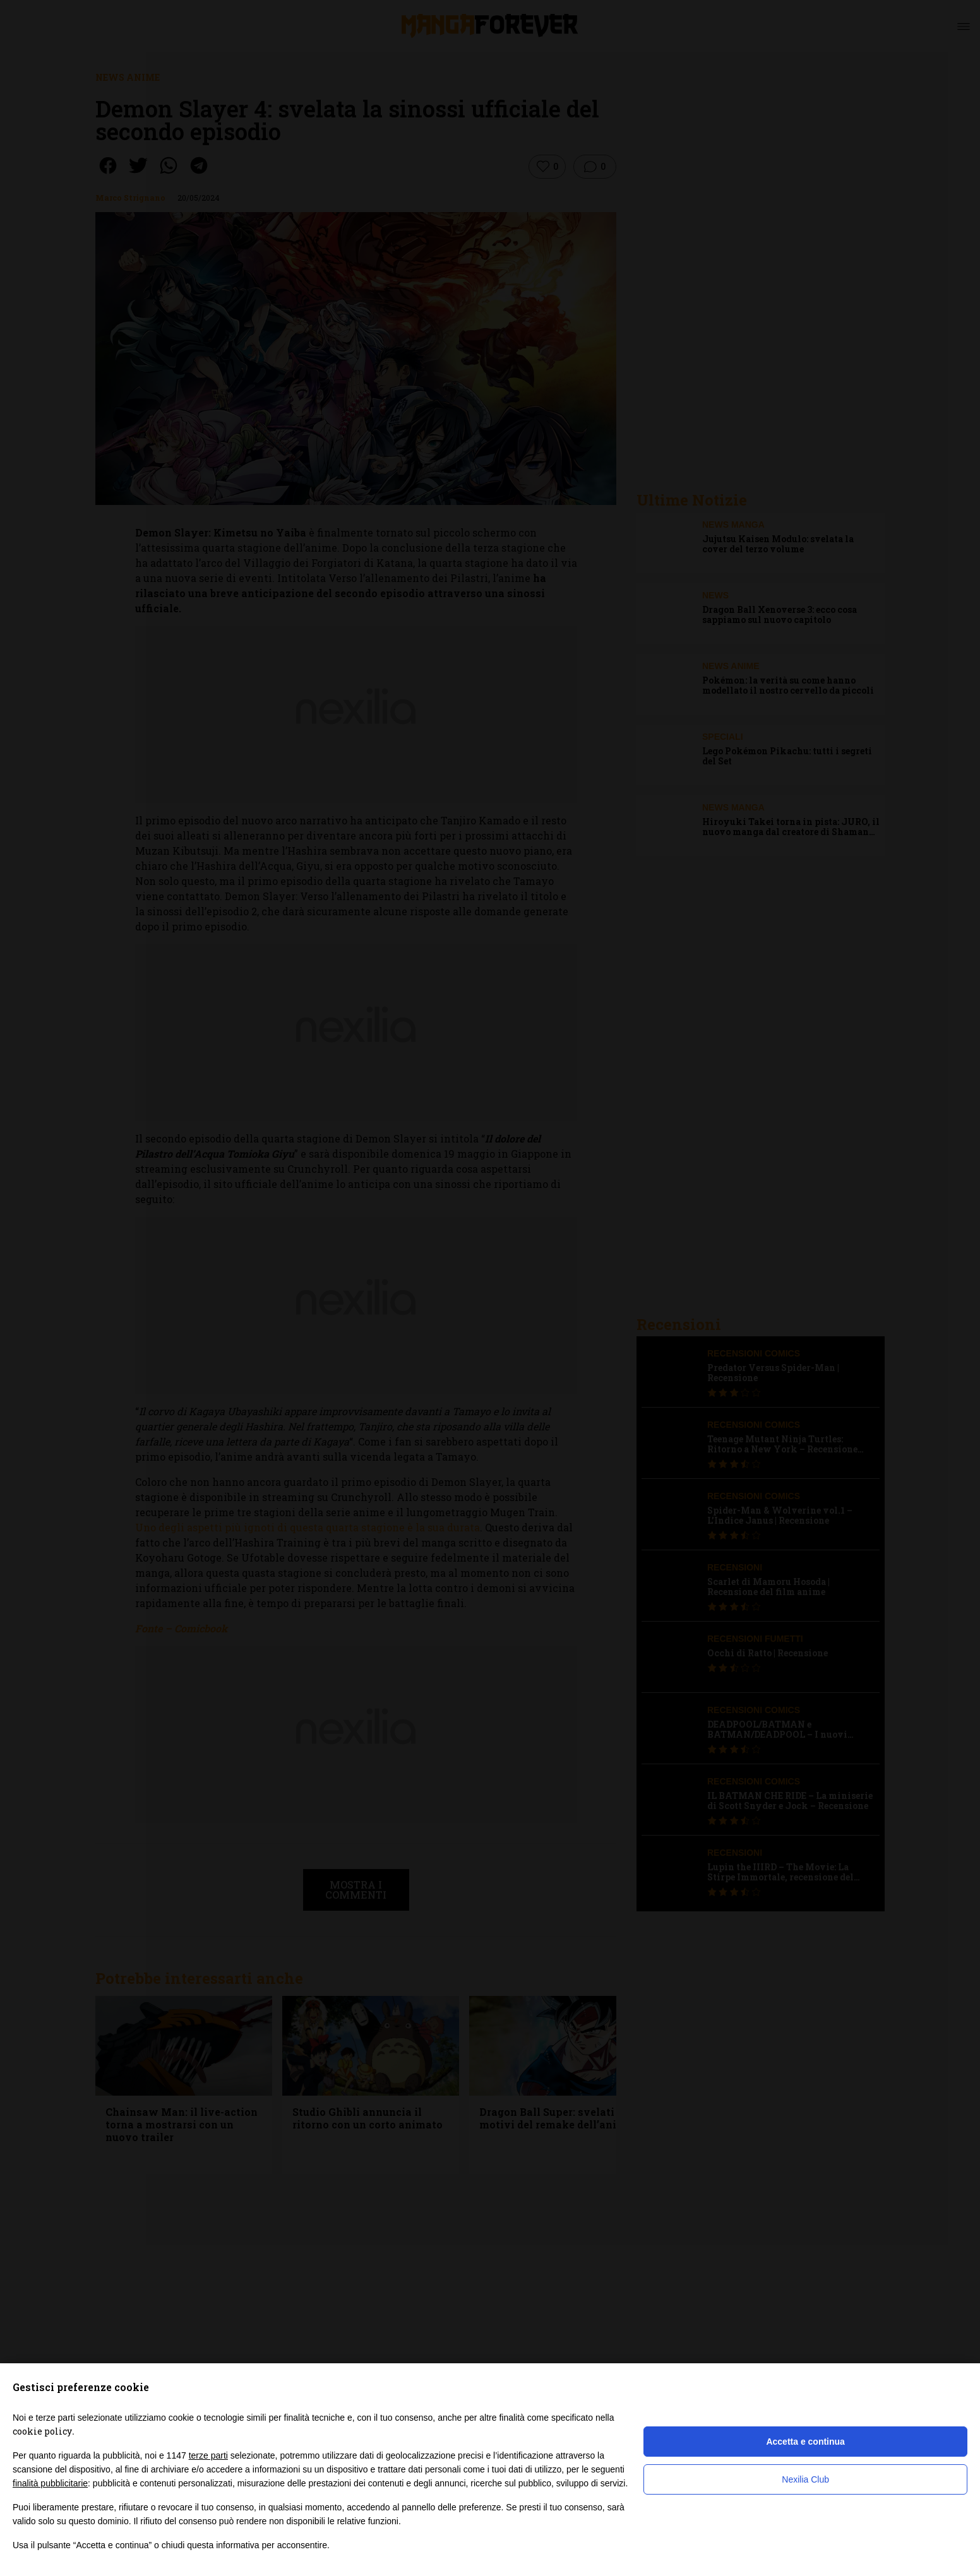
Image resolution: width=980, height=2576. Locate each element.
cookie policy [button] (42, 2431)
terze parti (208, 2455)
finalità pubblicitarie (50, 2483)
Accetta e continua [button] (805, 2442)
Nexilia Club (805, 2479)
